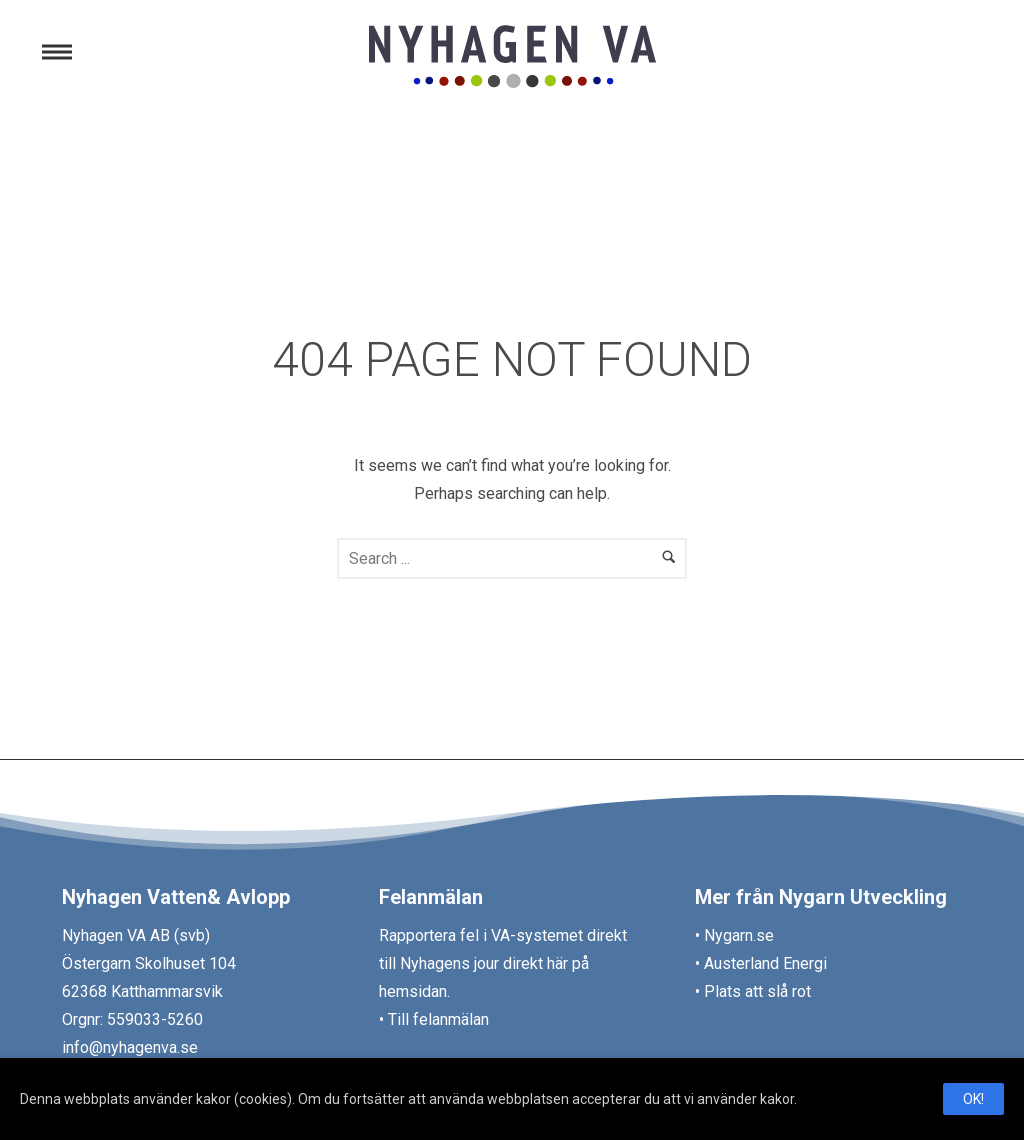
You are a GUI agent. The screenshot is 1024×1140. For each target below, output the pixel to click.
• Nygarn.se (734, 935)
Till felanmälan (438, 1019)
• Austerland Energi (761, 963)
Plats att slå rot (755, 991)
